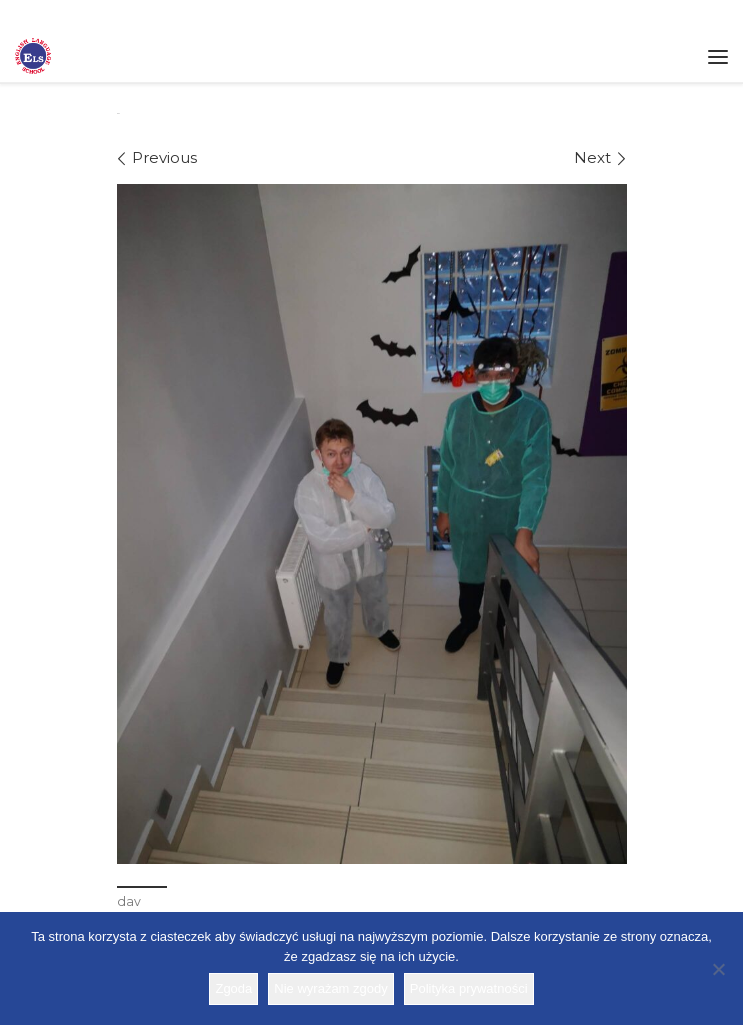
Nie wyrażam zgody (330, 988)
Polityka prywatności (469, 988)
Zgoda (233, 988)
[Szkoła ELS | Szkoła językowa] (33, 54)
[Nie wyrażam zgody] (718, 969)
